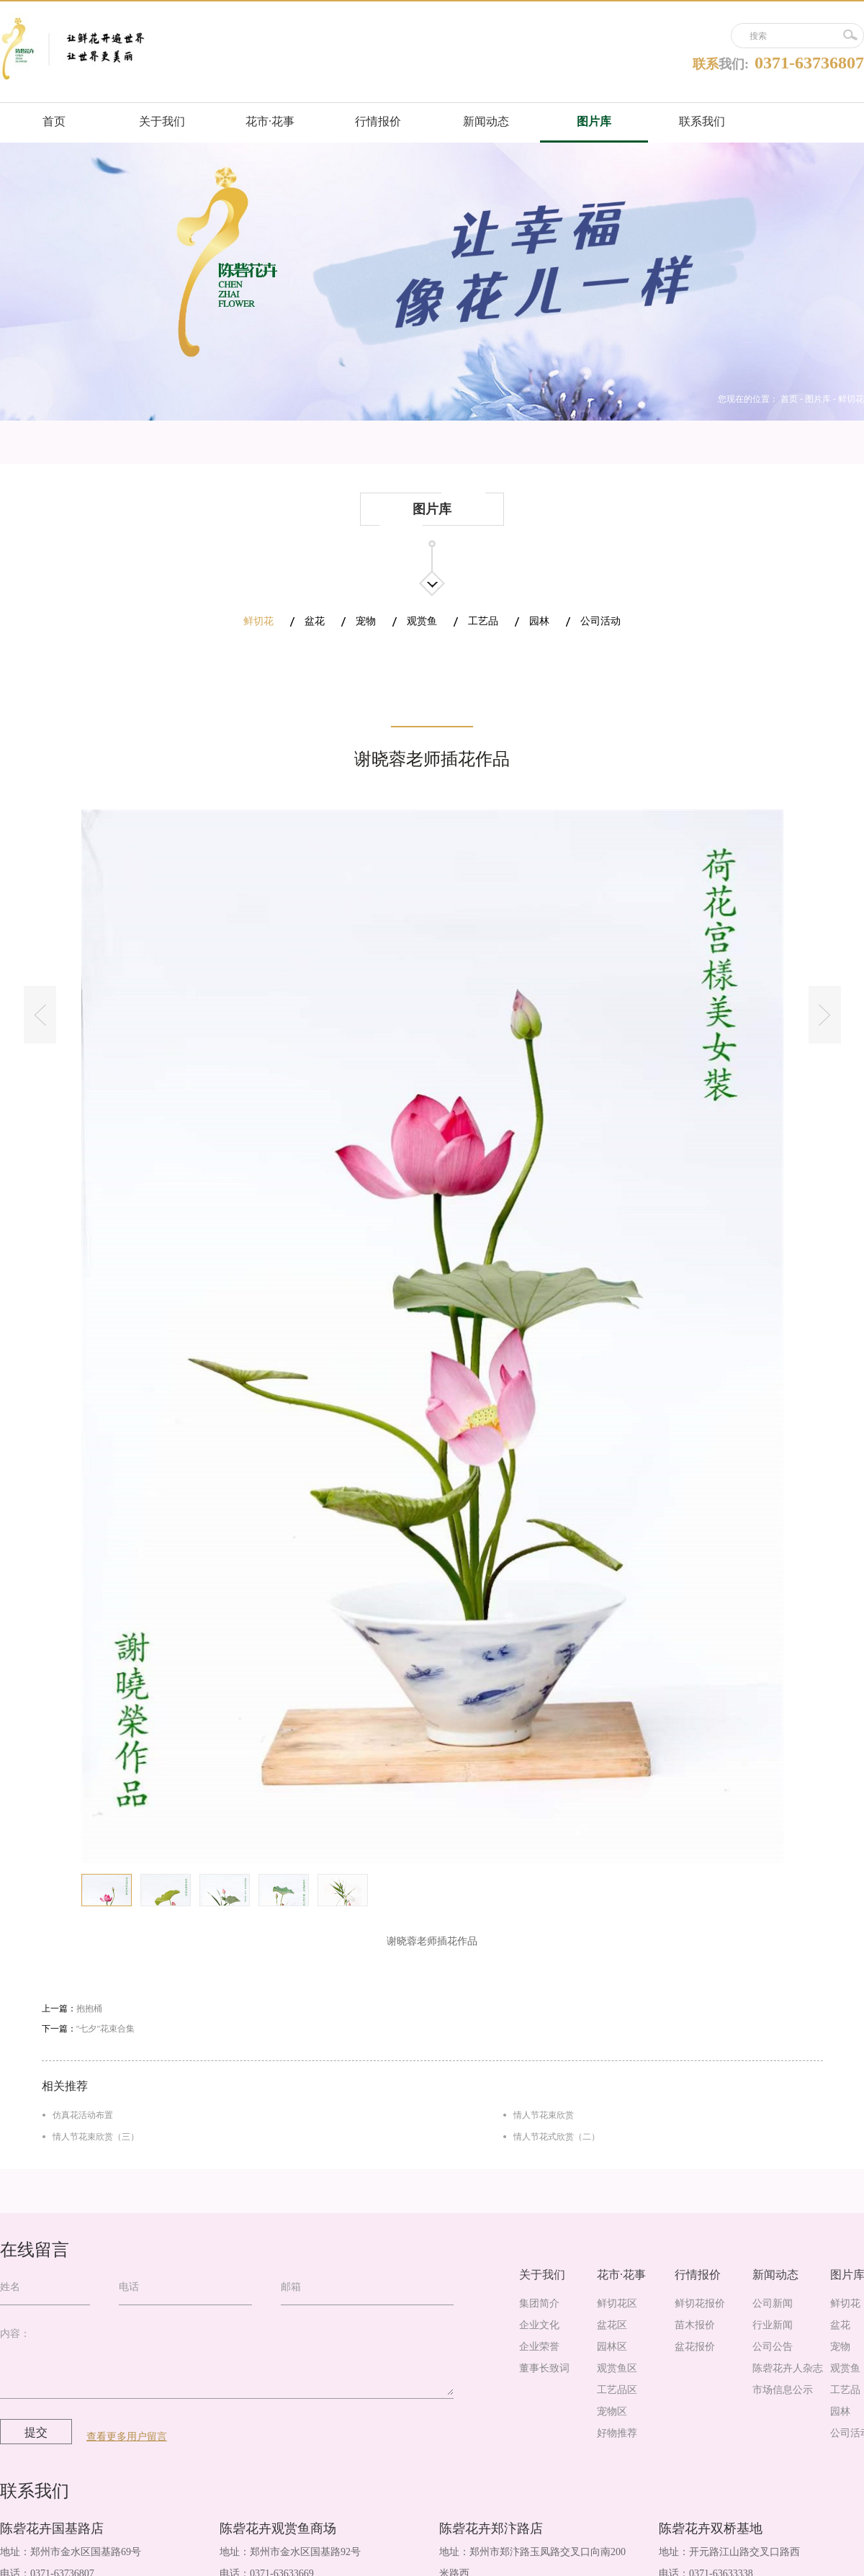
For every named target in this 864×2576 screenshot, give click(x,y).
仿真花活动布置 (83, 2115)
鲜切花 (851, 399)
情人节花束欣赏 (543, 2115)
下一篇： (88, 2029)
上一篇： (72, 2008)
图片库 (818, 399)
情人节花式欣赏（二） (556, 2137)
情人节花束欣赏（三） (96, 2137)
